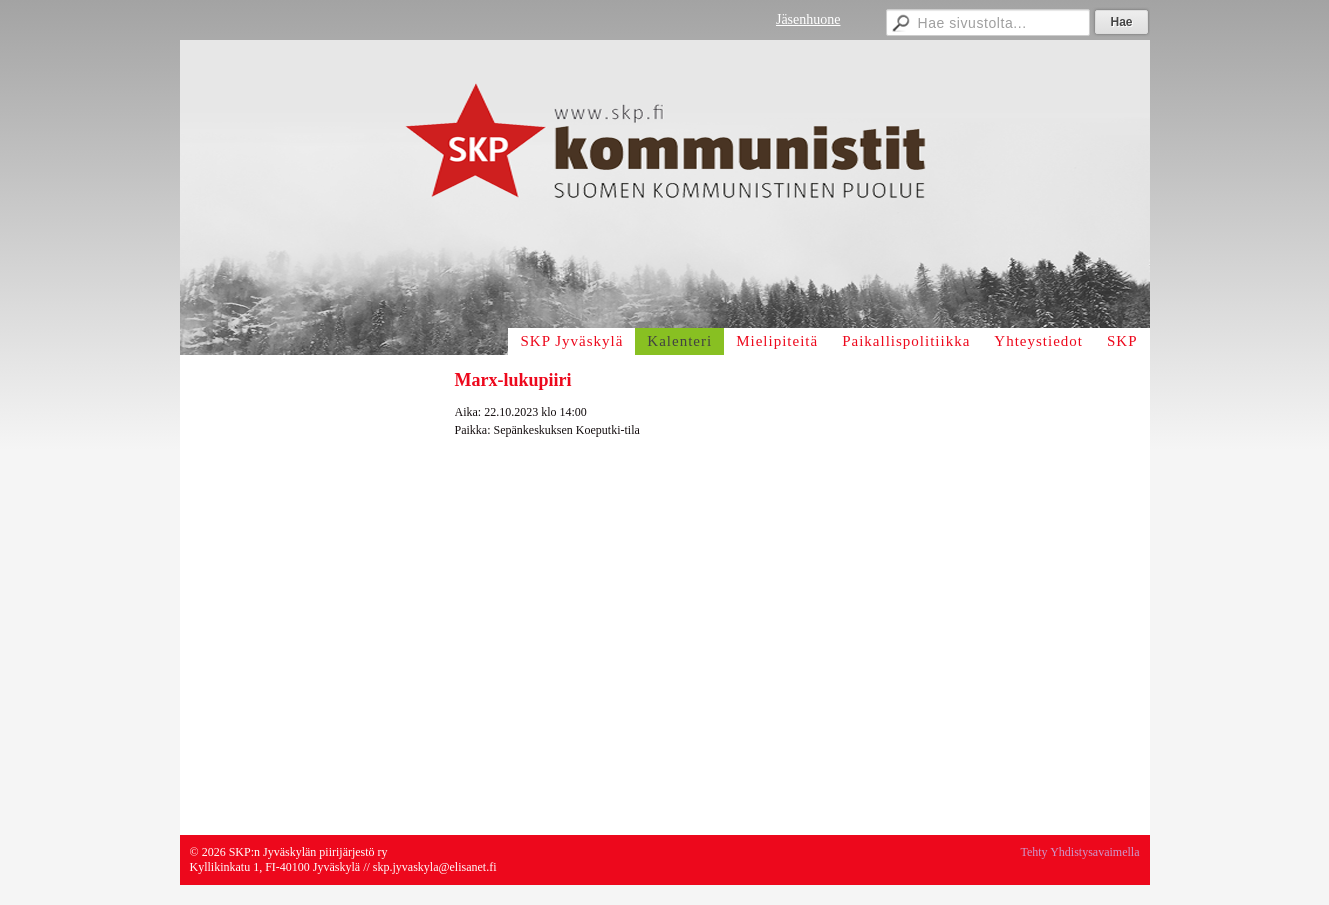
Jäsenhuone (808, 19)
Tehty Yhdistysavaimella (1079, 852)
